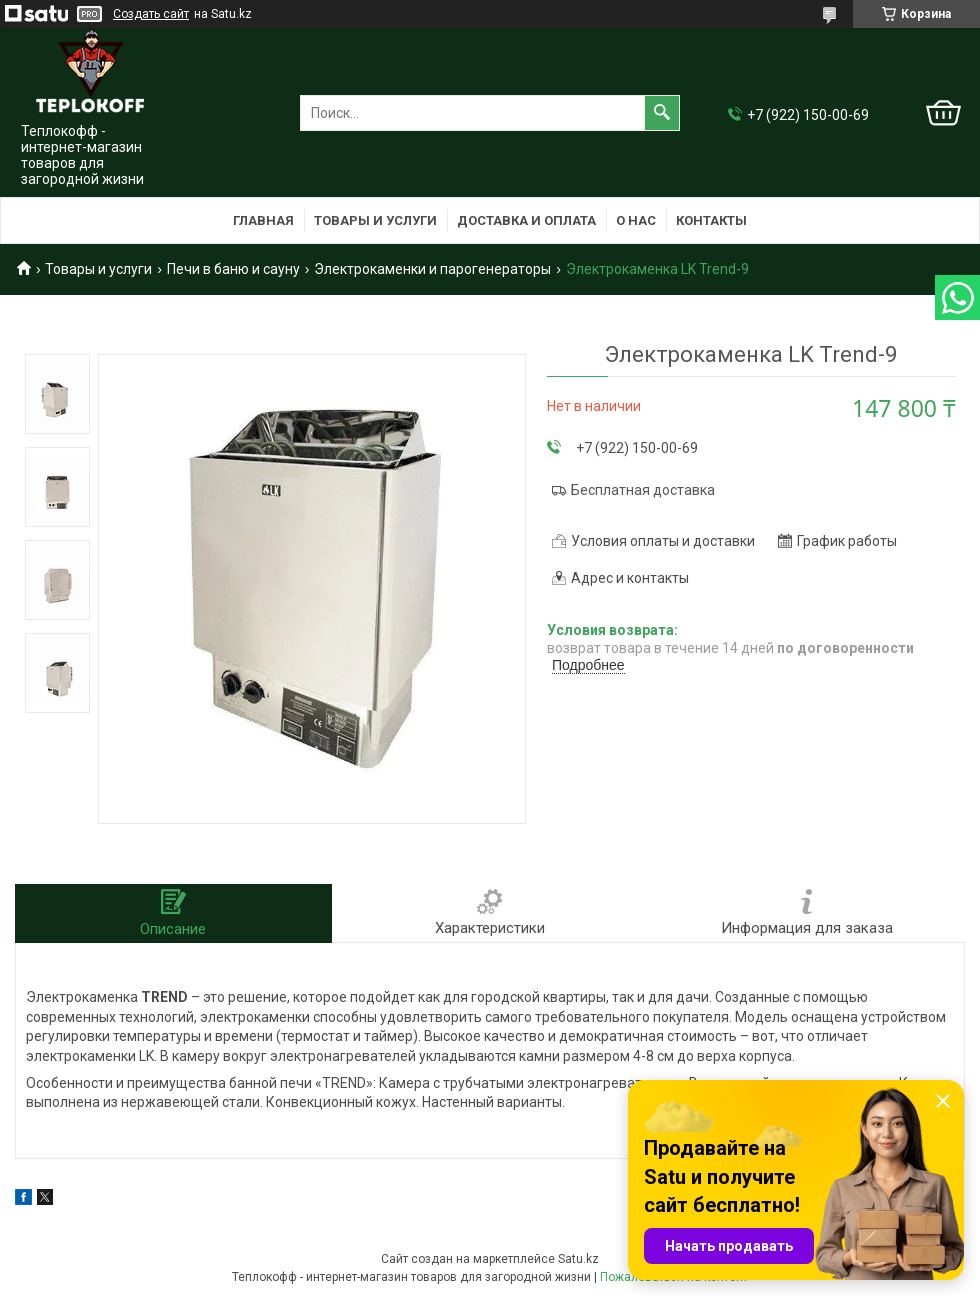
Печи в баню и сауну (233, 269)
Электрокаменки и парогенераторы (432, 269)
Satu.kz (578, 1259)
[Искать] (662, 113)
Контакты (711, 220)
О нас (636, 220)
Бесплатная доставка (643, 490)
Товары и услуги (375, 220)
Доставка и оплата (526, 220)
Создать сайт (151, 14)
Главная (263, 220)
